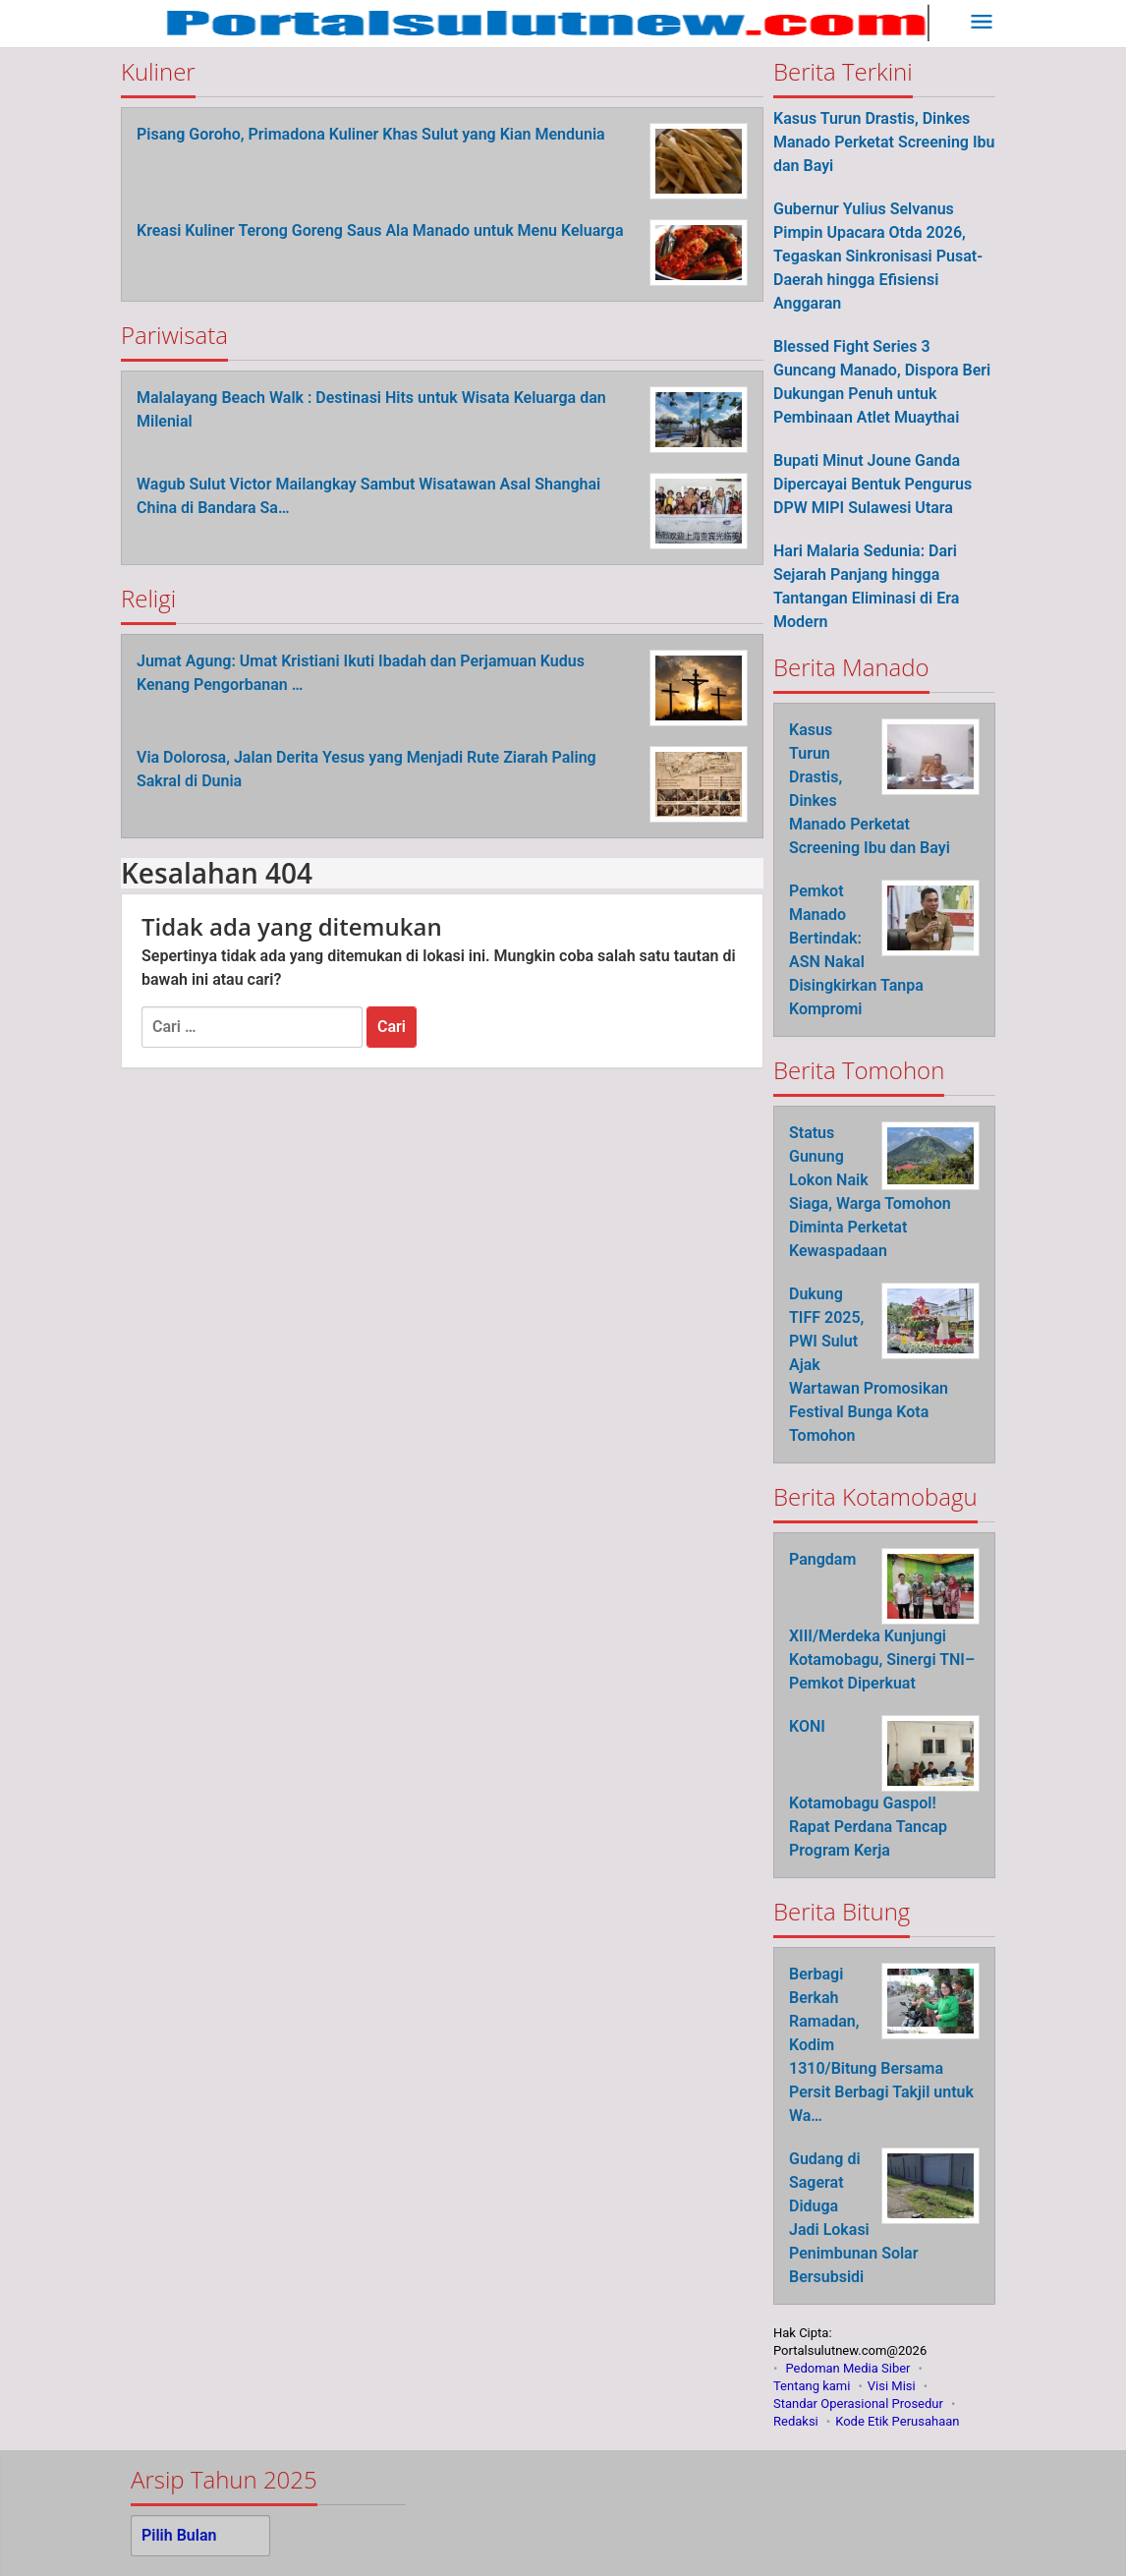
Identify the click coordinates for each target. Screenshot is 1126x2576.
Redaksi (795, 2421)
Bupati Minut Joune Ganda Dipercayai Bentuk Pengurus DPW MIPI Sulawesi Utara (872, 484)
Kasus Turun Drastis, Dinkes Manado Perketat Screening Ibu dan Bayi (884, 142)
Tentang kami (811, 2385)
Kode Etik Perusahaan (897, 2421)
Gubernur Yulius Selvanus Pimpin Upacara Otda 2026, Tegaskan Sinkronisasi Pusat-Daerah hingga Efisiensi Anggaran (878, 256)
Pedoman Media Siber (847, 2368)
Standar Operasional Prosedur (858, 2403)
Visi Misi (892, 2385)
